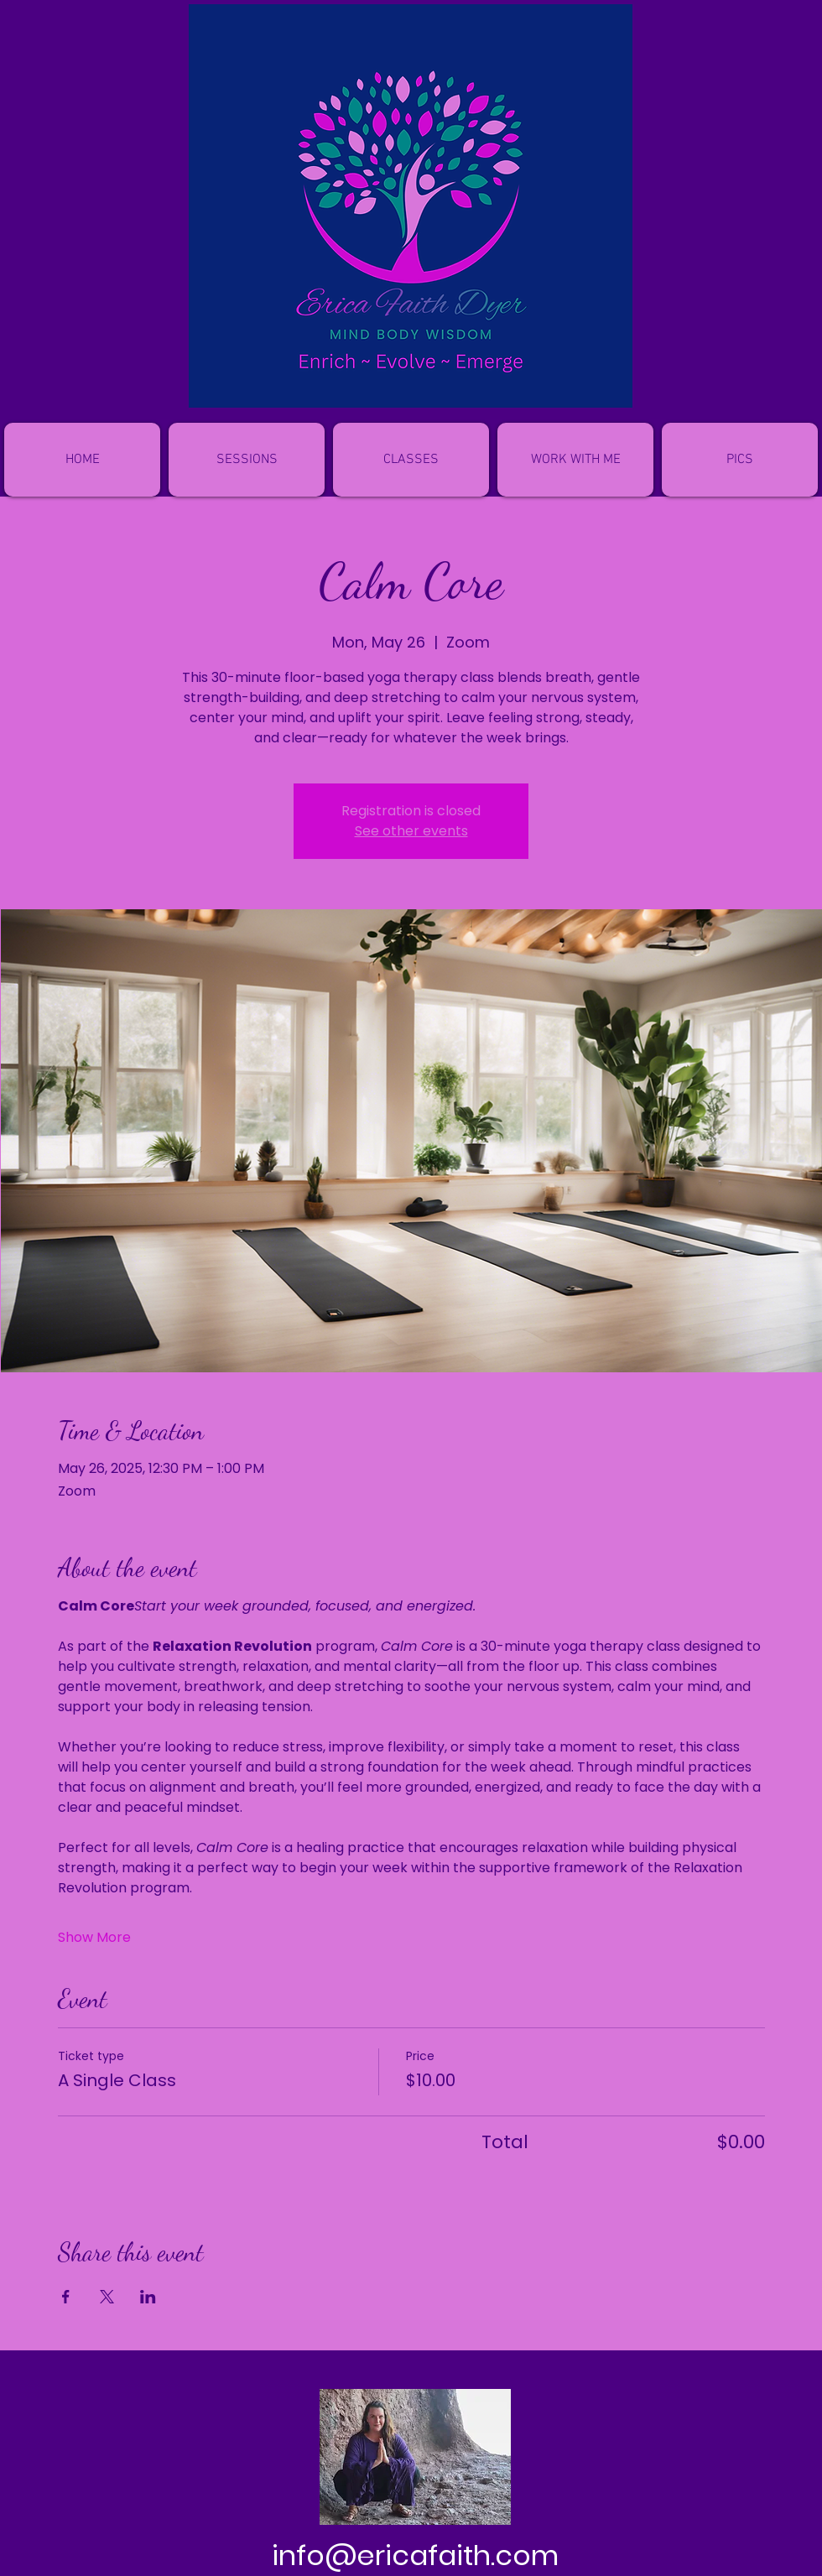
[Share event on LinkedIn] (148, 2296)
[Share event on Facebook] (66, 2296)
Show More (94, 1937)
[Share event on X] (107, 2296)
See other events (411, 830)
